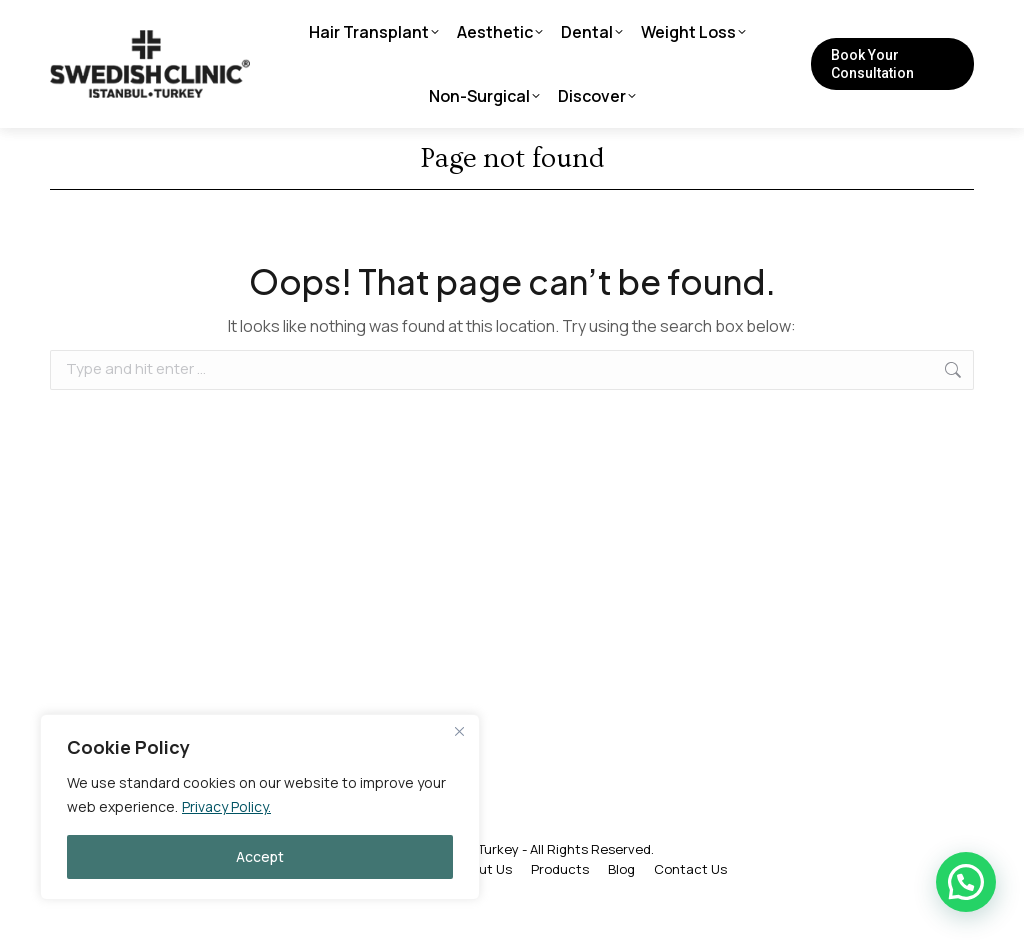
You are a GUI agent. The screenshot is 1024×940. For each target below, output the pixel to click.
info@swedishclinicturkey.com (491, 25)
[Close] (459, 731)
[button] (966, 882)
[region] (260, 807)
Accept (260, 856)
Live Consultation (285, 25)
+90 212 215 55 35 (121, 25)
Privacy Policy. (226, 806)
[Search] (766, 25)
